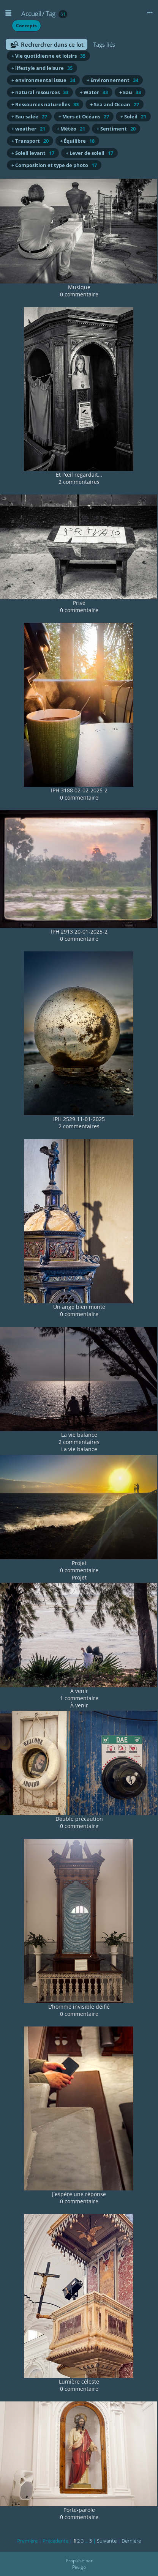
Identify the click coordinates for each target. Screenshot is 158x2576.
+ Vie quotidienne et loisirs (48, 55)
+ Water (94, 92)
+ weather (28, 128)
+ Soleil (133, 116)
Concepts (26, 25)
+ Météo (71, 128)
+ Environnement (112, 80)
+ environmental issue (43, 80)
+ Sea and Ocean (114, 104)
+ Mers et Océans (83, 116)
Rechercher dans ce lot (52, 44)
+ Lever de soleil (89, 153)
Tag (50, 13)
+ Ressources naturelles (45, 104)
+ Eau (130, 92)
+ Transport (30, 140)
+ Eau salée (29, 116)
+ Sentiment (116, 128)
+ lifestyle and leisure (42, 68)
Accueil (31, 13)
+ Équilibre (77, 140)
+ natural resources (39, 92)
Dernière (131, 2540)
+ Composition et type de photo (54, 165)
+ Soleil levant (32, 153)
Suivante (107, 2540)
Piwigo (79, 2567)
